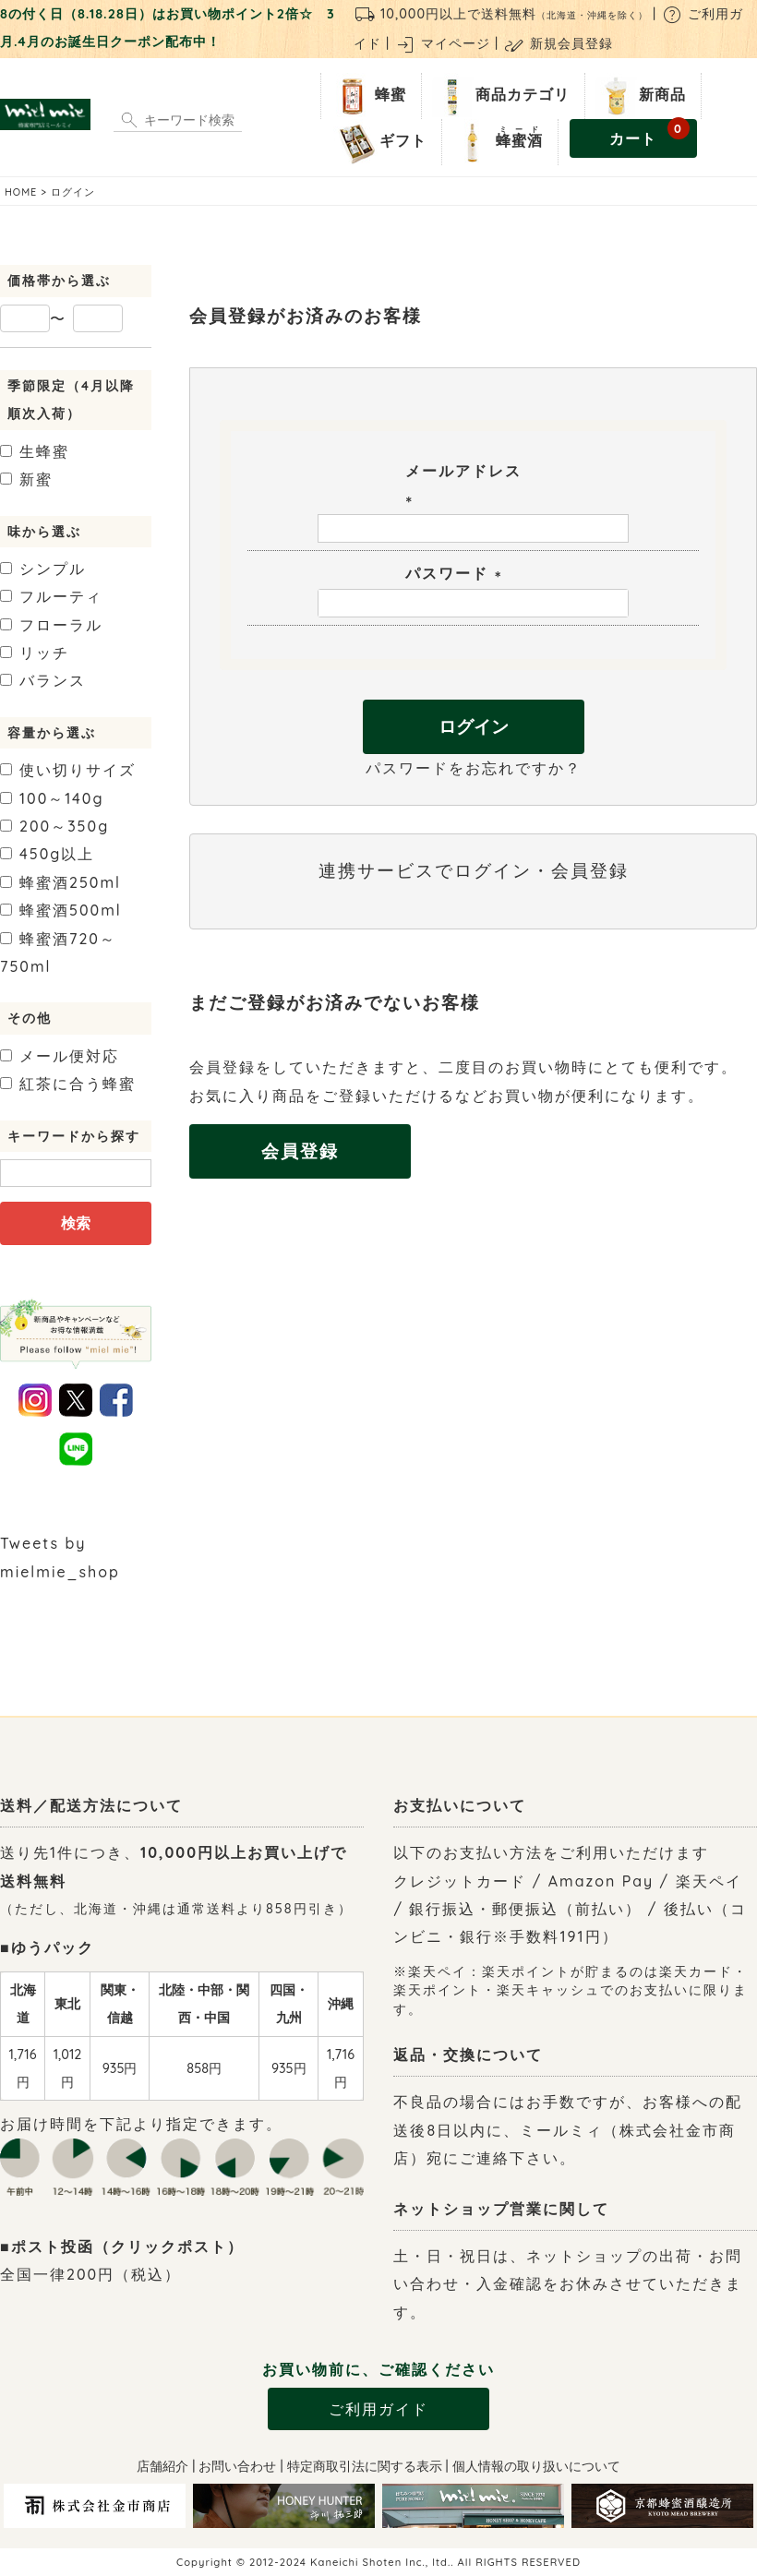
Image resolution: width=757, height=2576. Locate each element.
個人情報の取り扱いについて (536, 2466)
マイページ (442, 43)
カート (649, 133)
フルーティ (51, 596)
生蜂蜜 (34, 451)
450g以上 (47, 854)
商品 (499, 96)
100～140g (52, 798)
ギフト (380, 142)
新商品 (639, 96)
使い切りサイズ (68, 770)
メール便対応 (59, 1056)
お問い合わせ (237, 2466)
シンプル (43, 568)
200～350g (54, 826)
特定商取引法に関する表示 (364, 2466)
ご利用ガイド (378, 2409)
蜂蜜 (367, 96)
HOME (21, 192)
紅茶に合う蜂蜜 (68, 1083)
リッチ (34, 652)
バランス (43, 680)
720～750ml (58, 952)
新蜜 (26, 479)
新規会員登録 (558, 43)
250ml (60, 882)
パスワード (457, 573)
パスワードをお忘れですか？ (474, 768)
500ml (61, 910)
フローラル (51, 625)
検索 (75, 1223)
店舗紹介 (162, 2466)
